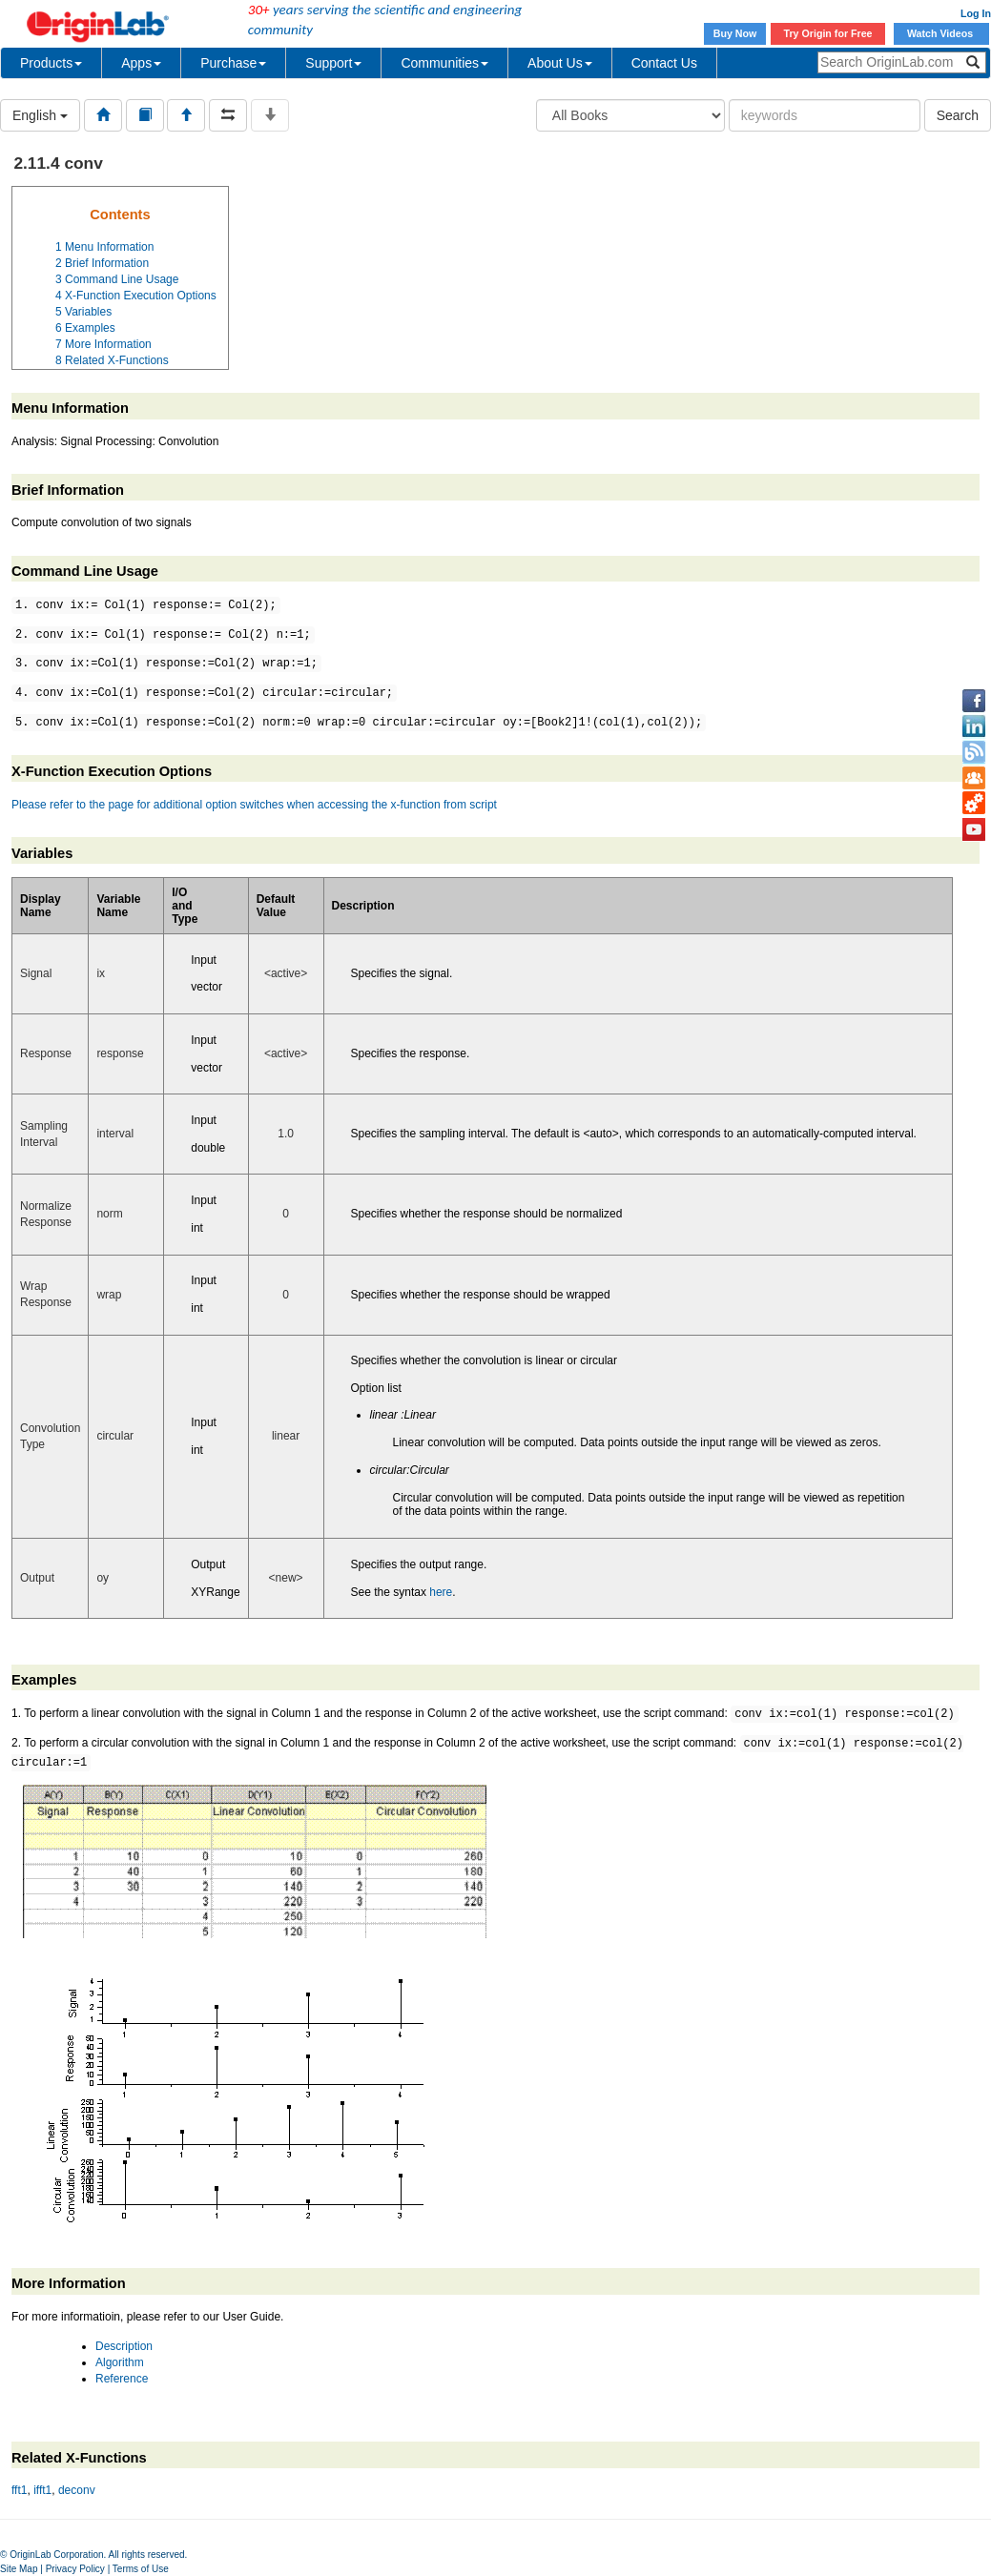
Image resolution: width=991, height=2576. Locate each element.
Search (958, 115)
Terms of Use (141, 2569)
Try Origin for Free (828, 33)
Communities (444, 63)
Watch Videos (941, 33)
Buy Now (735, 33)
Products (51, 63)
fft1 (19, 2490)
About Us (559, 63)
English (40, 115)
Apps (141, 63)
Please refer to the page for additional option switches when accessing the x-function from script (254, 804)
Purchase (233, 63)
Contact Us (664, 63)
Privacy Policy (75, 2569)
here (440, 1592)
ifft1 (42, 2490)
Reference (121, 2378)
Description (124, 2346)
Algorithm (119, 2362)
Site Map (18, 2569)
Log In (975, 13)
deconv (76, 2490)
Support (333, 63)
